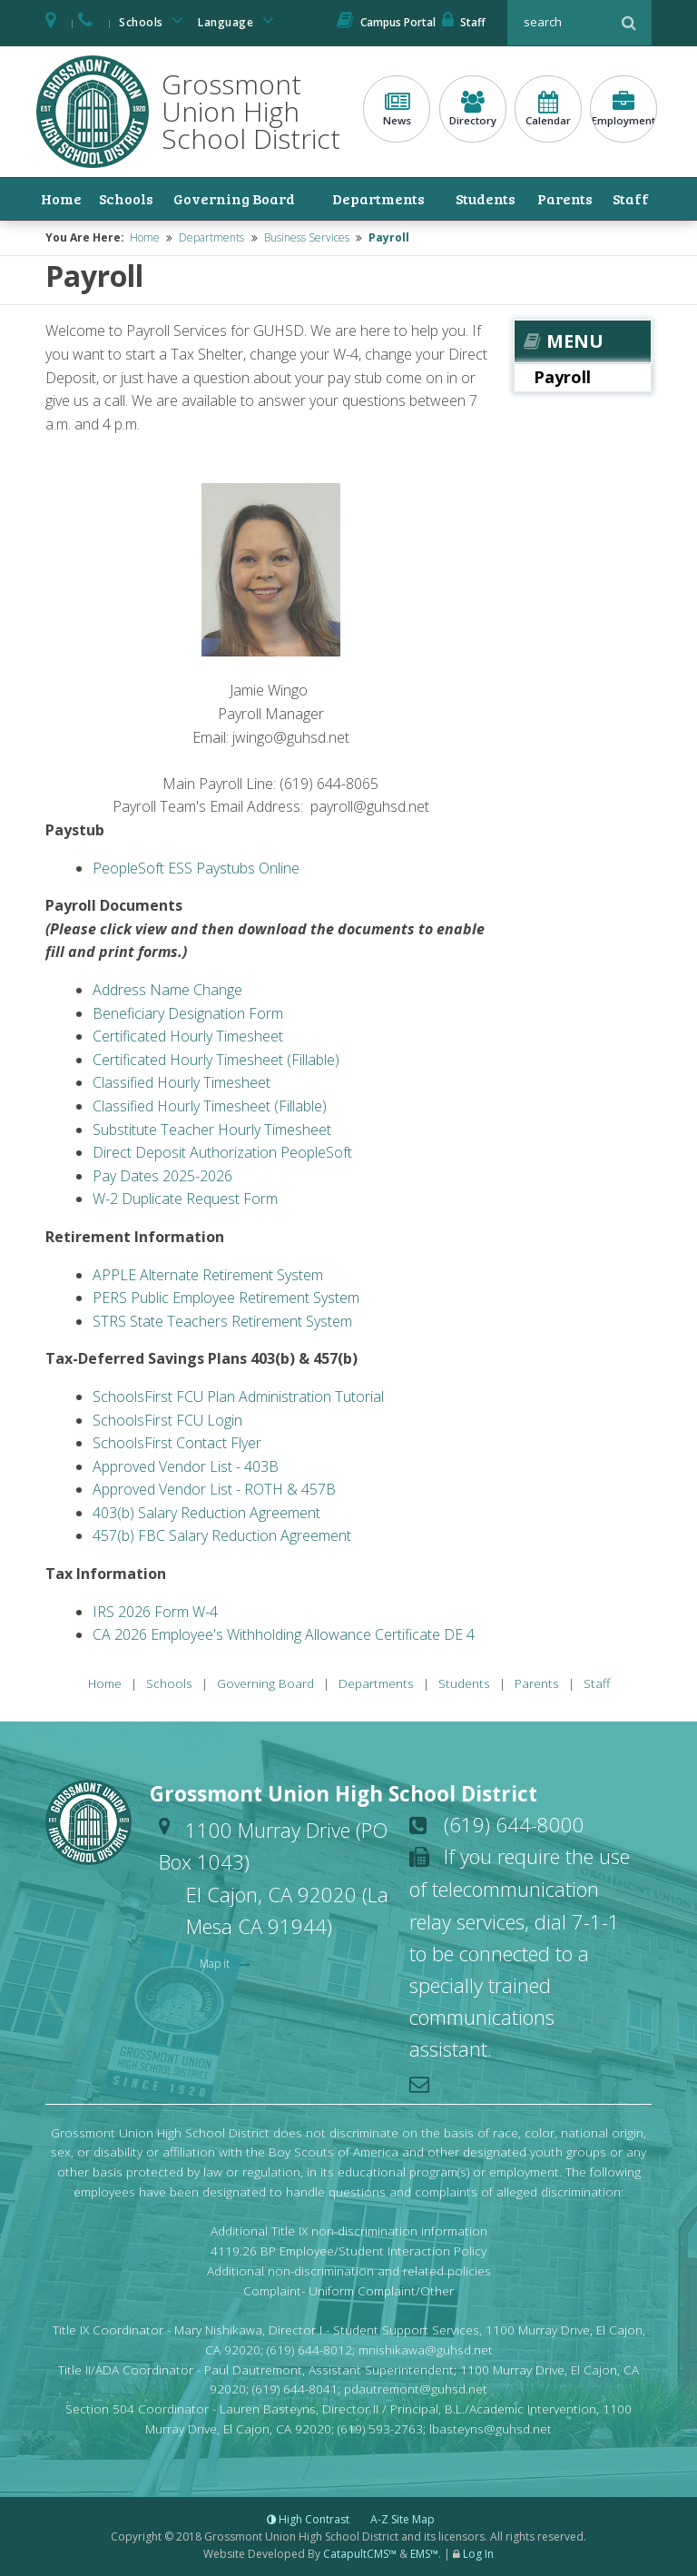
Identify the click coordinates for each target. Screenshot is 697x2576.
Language (239, 20)
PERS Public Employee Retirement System (226, 1298)
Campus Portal (386, 22)
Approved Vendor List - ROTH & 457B (214, 1489)
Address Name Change (167, 990)
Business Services (306, 237)
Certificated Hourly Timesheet (188, 1036)
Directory (473, 109)
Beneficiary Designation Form (188, 1012)
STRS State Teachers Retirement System (222, 1321)
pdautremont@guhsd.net (415, 2388)
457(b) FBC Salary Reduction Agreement (222, 1535)
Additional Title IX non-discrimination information (349, 2230)
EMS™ (424, 2553)
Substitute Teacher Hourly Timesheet (212, 1129)
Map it (216, 1963)
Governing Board (232, 198)
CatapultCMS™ (360, 2553)
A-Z (402, 2519)
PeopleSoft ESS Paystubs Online (196, 868)
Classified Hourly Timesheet (181, 1082)
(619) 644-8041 (295, 2388)
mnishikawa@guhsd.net (425, 2349)
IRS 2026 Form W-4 (155, 1612)
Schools (154, 20)
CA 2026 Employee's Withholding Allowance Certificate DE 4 (284, 1634)
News (396, 109)
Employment (623, 109)
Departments (378, 198)
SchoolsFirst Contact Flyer (177, 1443)
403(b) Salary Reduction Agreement (206, 1513)
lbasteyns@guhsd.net (490, 2428)
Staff (464, 22)
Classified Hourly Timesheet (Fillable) (210, 1106)
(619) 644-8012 (309, 2349)
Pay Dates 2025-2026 (162, 1176)
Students (485, 198)
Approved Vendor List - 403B (186, 1466)
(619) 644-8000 (514, 1824)
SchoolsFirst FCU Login (167, 1419)
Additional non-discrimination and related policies (349, 2270)
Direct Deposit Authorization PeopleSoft (222, 1152)
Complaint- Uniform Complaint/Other (348, 2290)
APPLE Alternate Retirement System (208, 1274)
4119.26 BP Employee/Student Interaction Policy (348, 2250)
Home (60, 198)
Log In (478, 2553)
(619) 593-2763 (380, 2428)
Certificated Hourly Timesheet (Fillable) (216, 1060)
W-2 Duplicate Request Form (185, 1199)
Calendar (548, 109)
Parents (565, 198)
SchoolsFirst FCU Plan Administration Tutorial (238, 1396)
